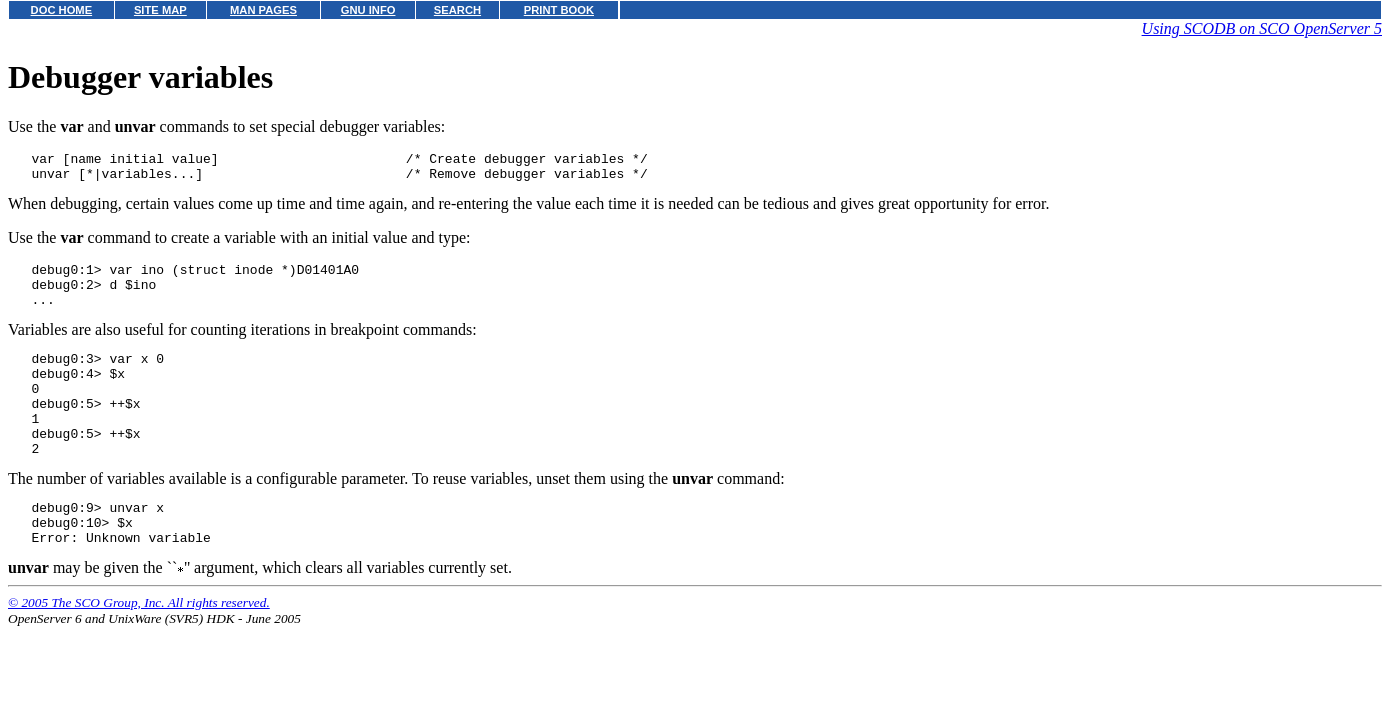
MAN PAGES (263, 10)
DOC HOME (62, 10)
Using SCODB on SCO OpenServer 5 (1262, 28)
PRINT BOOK (559, 10)
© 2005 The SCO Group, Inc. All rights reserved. (139, 647)
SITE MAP (160, 10)
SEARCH (457, 10)
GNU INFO (368, 10)
